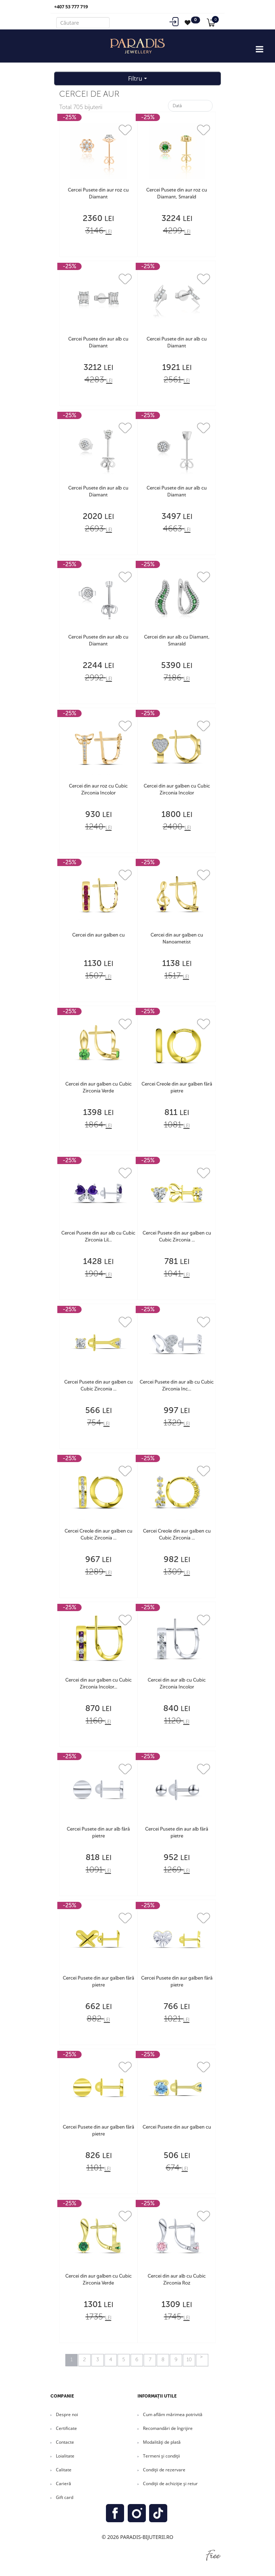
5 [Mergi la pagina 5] (123, 2359)
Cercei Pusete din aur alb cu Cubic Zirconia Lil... (98, 1236)
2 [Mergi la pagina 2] (84, 2359)
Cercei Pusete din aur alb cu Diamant (98, 342)
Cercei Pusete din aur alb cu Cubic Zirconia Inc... (177, 1385)
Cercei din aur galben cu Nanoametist (177, 938)
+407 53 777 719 (71, 6)
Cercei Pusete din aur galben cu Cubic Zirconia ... (177, 1236)
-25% (69, 117)
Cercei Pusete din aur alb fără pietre (98, 1832)
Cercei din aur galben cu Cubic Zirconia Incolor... (98, 1683)
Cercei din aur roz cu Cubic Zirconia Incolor (98, 789)
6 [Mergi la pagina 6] (136, 2359)
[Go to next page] (202, 2360)
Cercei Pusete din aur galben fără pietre (98, 1981)
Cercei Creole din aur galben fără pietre (176, 1087)
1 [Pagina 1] (71, 2359)
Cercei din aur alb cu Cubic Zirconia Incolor (177, 1683)
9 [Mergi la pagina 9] (176, 2359)
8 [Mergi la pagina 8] (162, 2359)
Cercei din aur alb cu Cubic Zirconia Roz (177, 2279)
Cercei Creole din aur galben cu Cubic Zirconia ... (98, 1534)
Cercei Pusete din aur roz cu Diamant (98, 193)
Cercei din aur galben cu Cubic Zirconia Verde (98, 1087)
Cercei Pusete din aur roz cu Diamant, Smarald (176, 193)
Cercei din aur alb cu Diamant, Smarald (177, 640)
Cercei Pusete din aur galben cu (177, 2127)
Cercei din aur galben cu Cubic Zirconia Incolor (177, 789)
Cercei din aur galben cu (98, 935)
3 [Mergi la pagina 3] (97, 2359)
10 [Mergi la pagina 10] (189, 2359)
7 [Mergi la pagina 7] (150, 2359)
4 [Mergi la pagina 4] (110, 2359)
